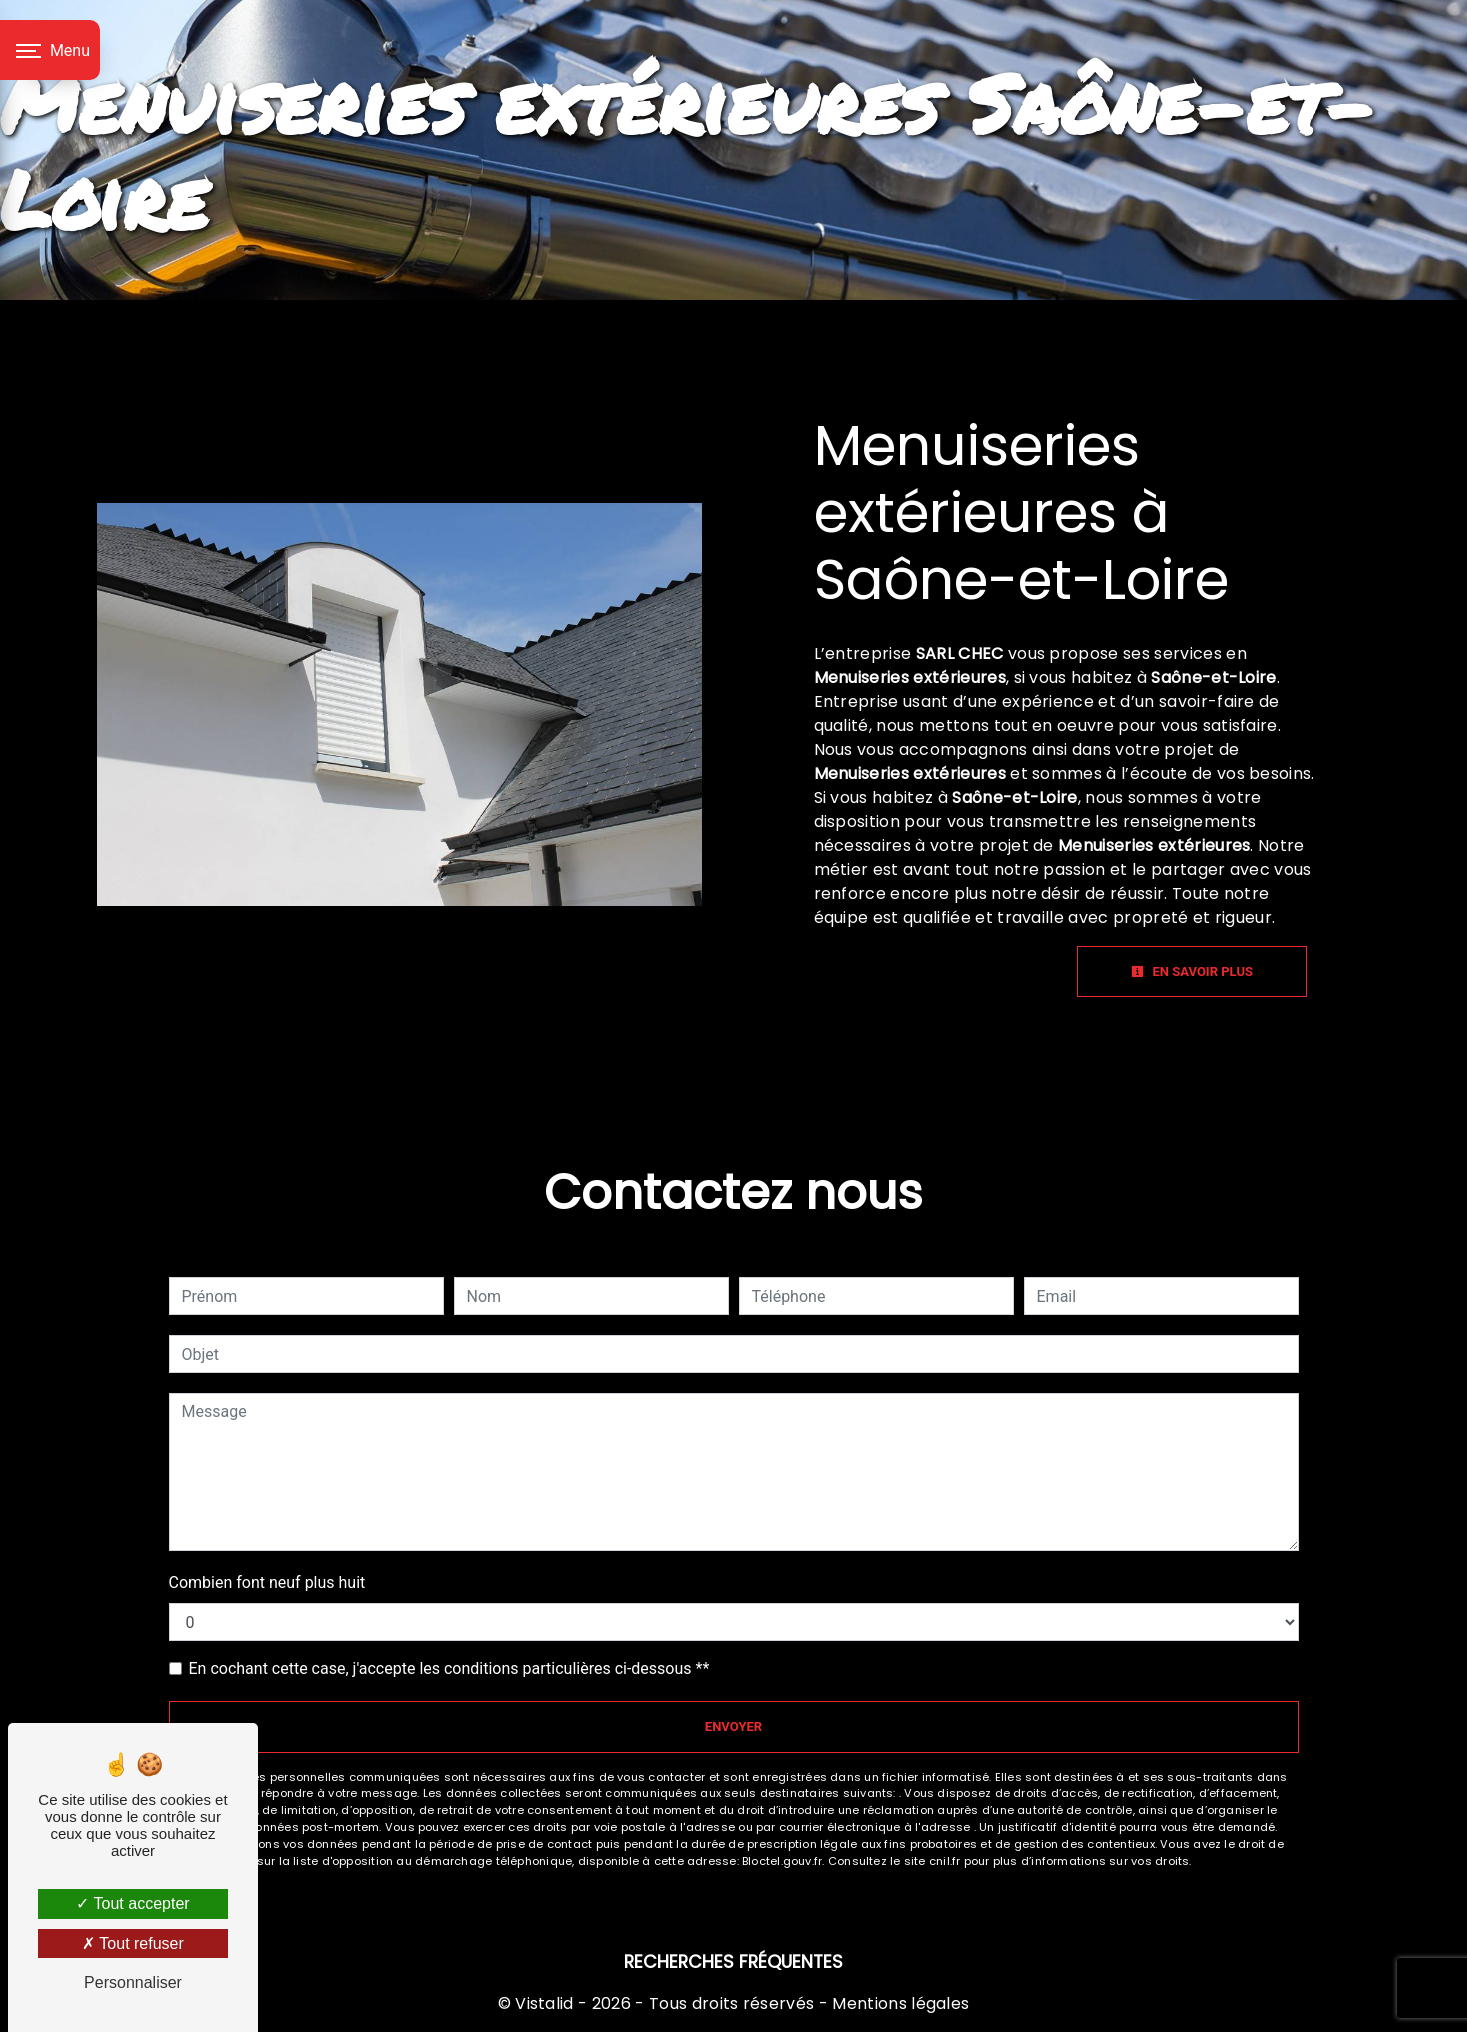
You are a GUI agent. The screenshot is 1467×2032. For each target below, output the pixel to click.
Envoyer (733, 1726)
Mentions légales (898, 2003)
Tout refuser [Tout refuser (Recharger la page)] (133, 1943)
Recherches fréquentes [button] (733, 1962)
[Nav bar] (50, 50)
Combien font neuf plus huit (267, 1582)
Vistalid (544, 2003)
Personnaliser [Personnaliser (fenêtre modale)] (133, 1982)
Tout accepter (132, 1903)
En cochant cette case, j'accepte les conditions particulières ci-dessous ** (449, 1668)
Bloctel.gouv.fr (782, 1861)
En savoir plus (1192, 971)
